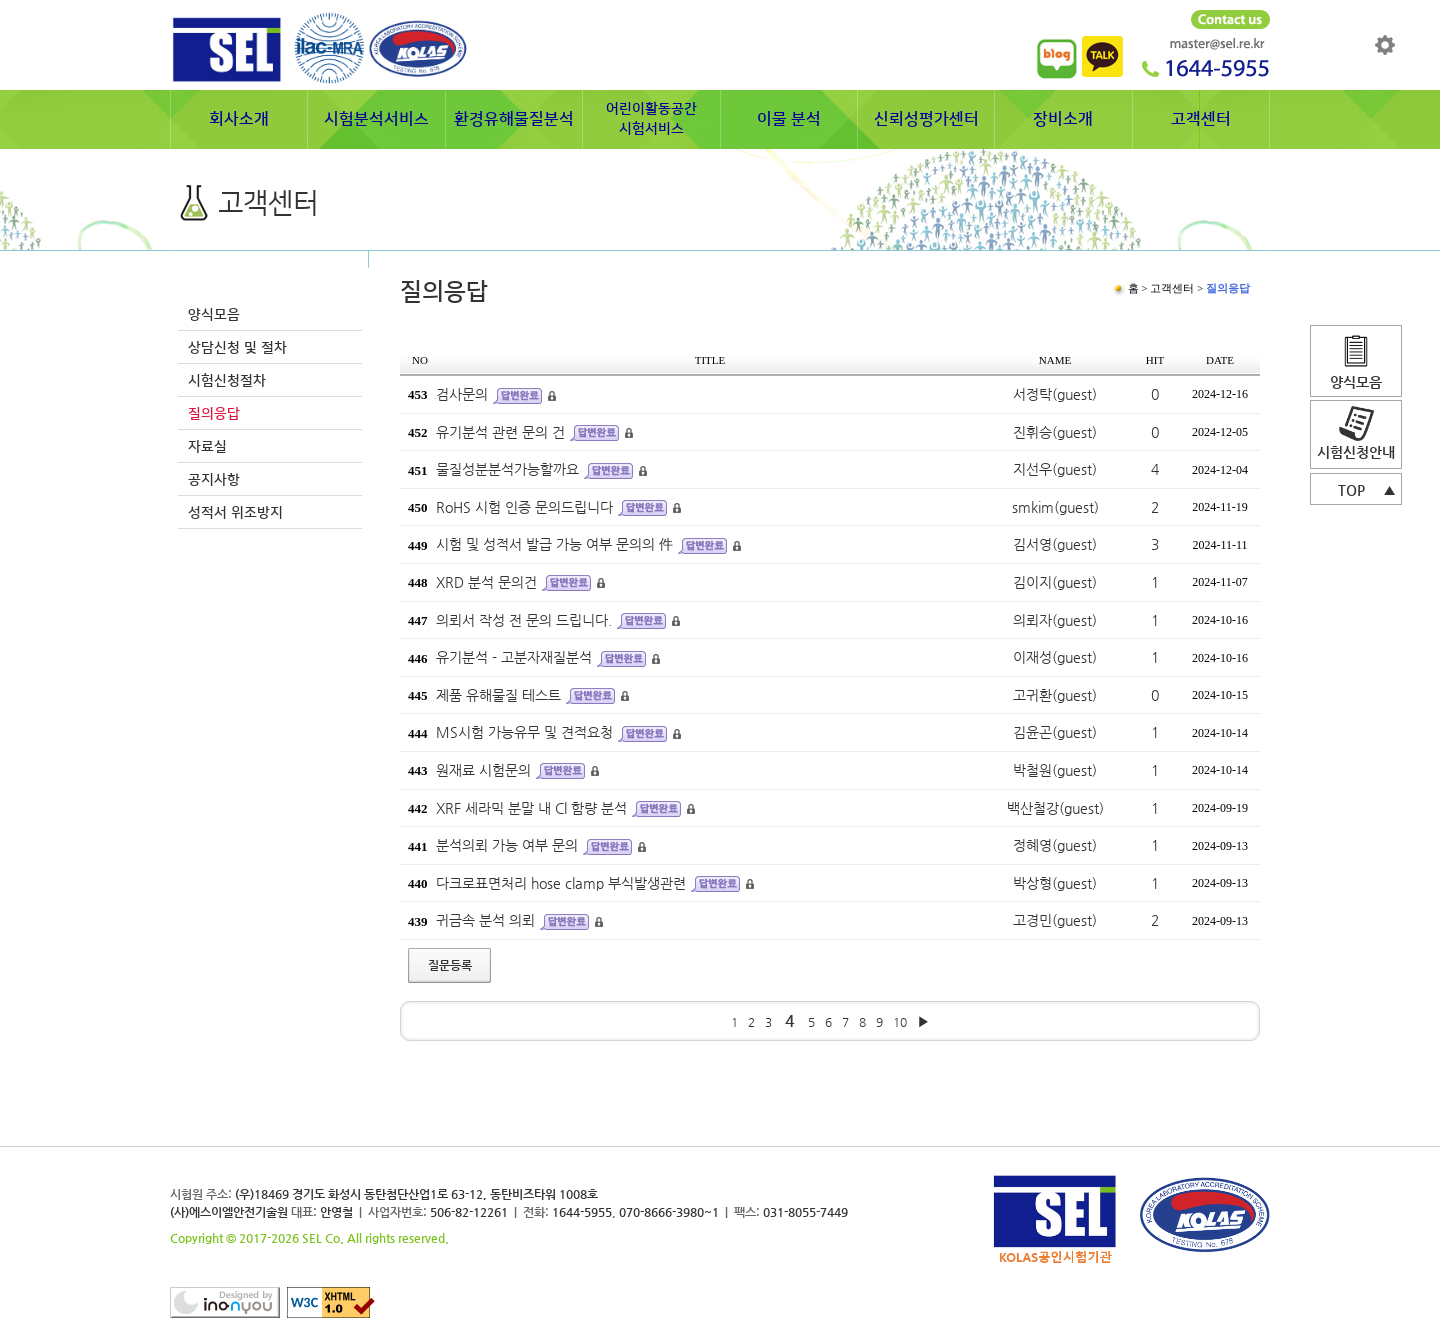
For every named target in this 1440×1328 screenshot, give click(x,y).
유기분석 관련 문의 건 (500, 432)
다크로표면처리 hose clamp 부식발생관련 (561, 883)
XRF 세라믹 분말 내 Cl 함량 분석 (531, 808)
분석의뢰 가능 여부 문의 (507, 845)
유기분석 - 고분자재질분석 (514, 657)
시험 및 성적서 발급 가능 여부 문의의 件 (554, 544)
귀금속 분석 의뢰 (485, 920)
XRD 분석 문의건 (486, 582)
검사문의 (462, 394)
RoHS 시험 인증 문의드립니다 (524, 507)
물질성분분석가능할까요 (507, 469)
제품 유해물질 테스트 (498, 695)
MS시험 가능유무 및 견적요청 (524, 732)
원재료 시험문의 (483, 770)
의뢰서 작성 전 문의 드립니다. (524, 620)
